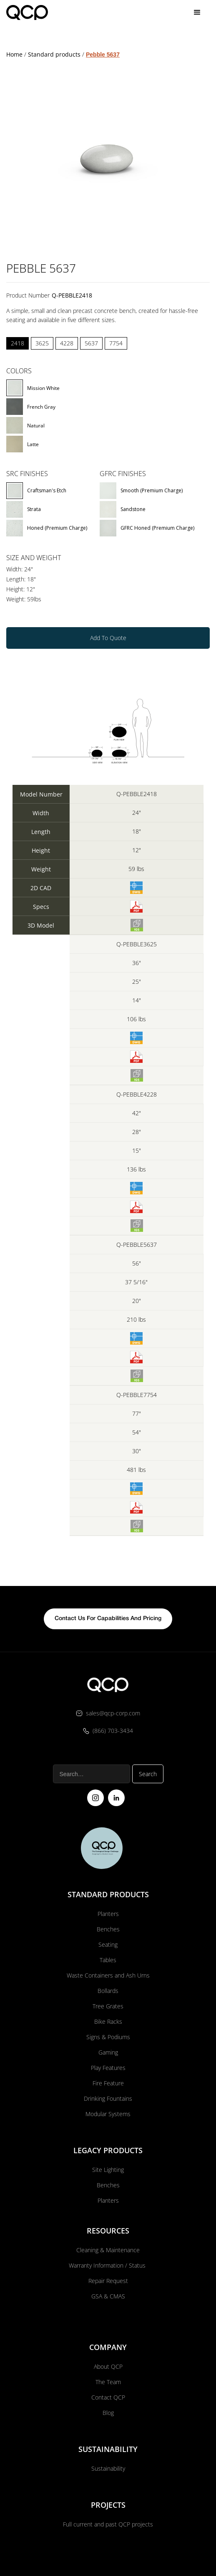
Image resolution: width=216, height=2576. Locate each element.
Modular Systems (108, 2081)
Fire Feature (108, 2051)
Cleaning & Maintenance (108, 2217)
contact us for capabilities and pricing (108, 1586)
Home (14, 22)
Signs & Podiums (108, 2004)
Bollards (108, 1958)
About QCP (108, 2334)
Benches (108, 1897)
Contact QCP (108, 2365)
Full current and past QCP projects (108, 2492)
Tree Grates (108, 1974)
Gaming (108, 2020)
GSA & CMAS (108, 2264)
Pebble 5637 (103, 22)
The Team (108, 2349)
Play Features (108, 2035)
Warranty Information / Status (108, 2233)
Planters (108, 1881)
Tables (108, 1927)
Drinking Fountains (108, 2066)
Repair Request (108, 2248)
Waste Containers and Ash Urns (108, 1943)
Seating (108, 1912)
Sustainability (108, 2436)
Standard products (54, 22)
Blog (108, 2380)
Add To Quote (108, 605)
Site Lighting (108, 2137)
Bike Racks (108, 1989)
